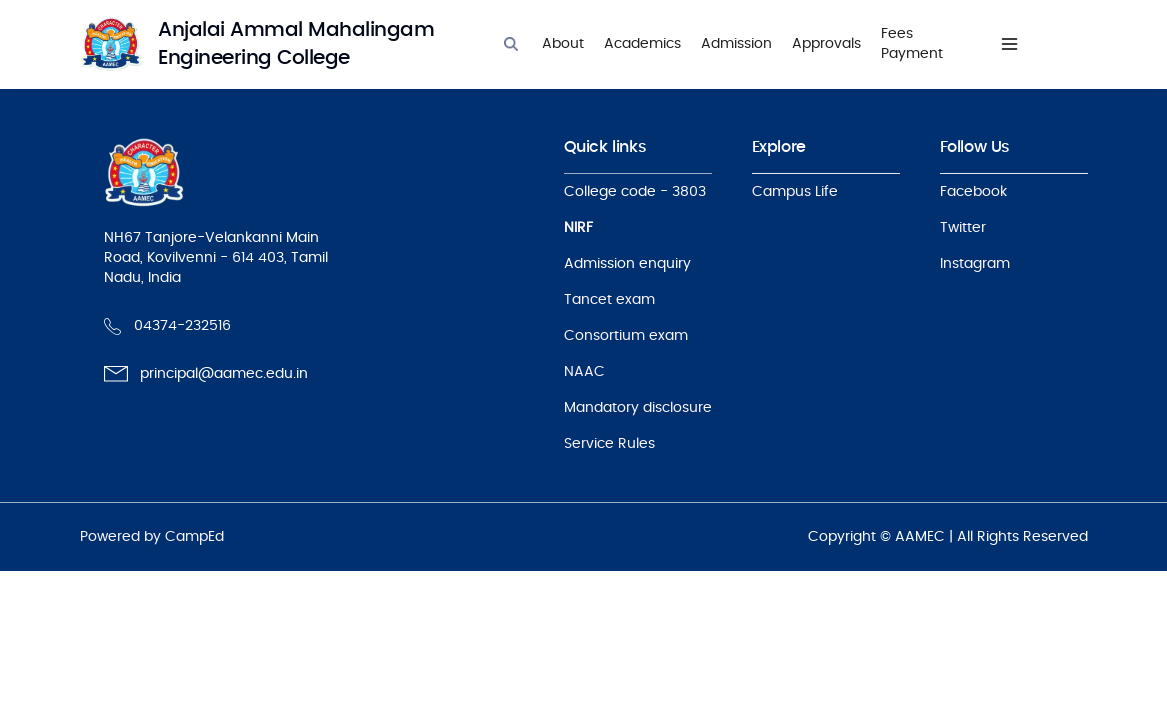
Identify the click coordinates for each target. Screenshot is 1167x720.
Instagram (975, 264)
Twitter (963, 228)
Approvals (826, 44)
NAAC (584, 372)
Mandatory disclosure (638, 408)
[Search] (511, 44)
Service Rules (609, 444)
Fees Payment (912, 44)
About (563, 44)
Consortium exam (626, 336)
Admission (736, 44)
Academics (642, 44)
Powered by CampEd (152, 537)
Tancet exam (609, 300)
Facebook (973, 192)
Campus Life (795, 192)
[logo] (276, 44)
